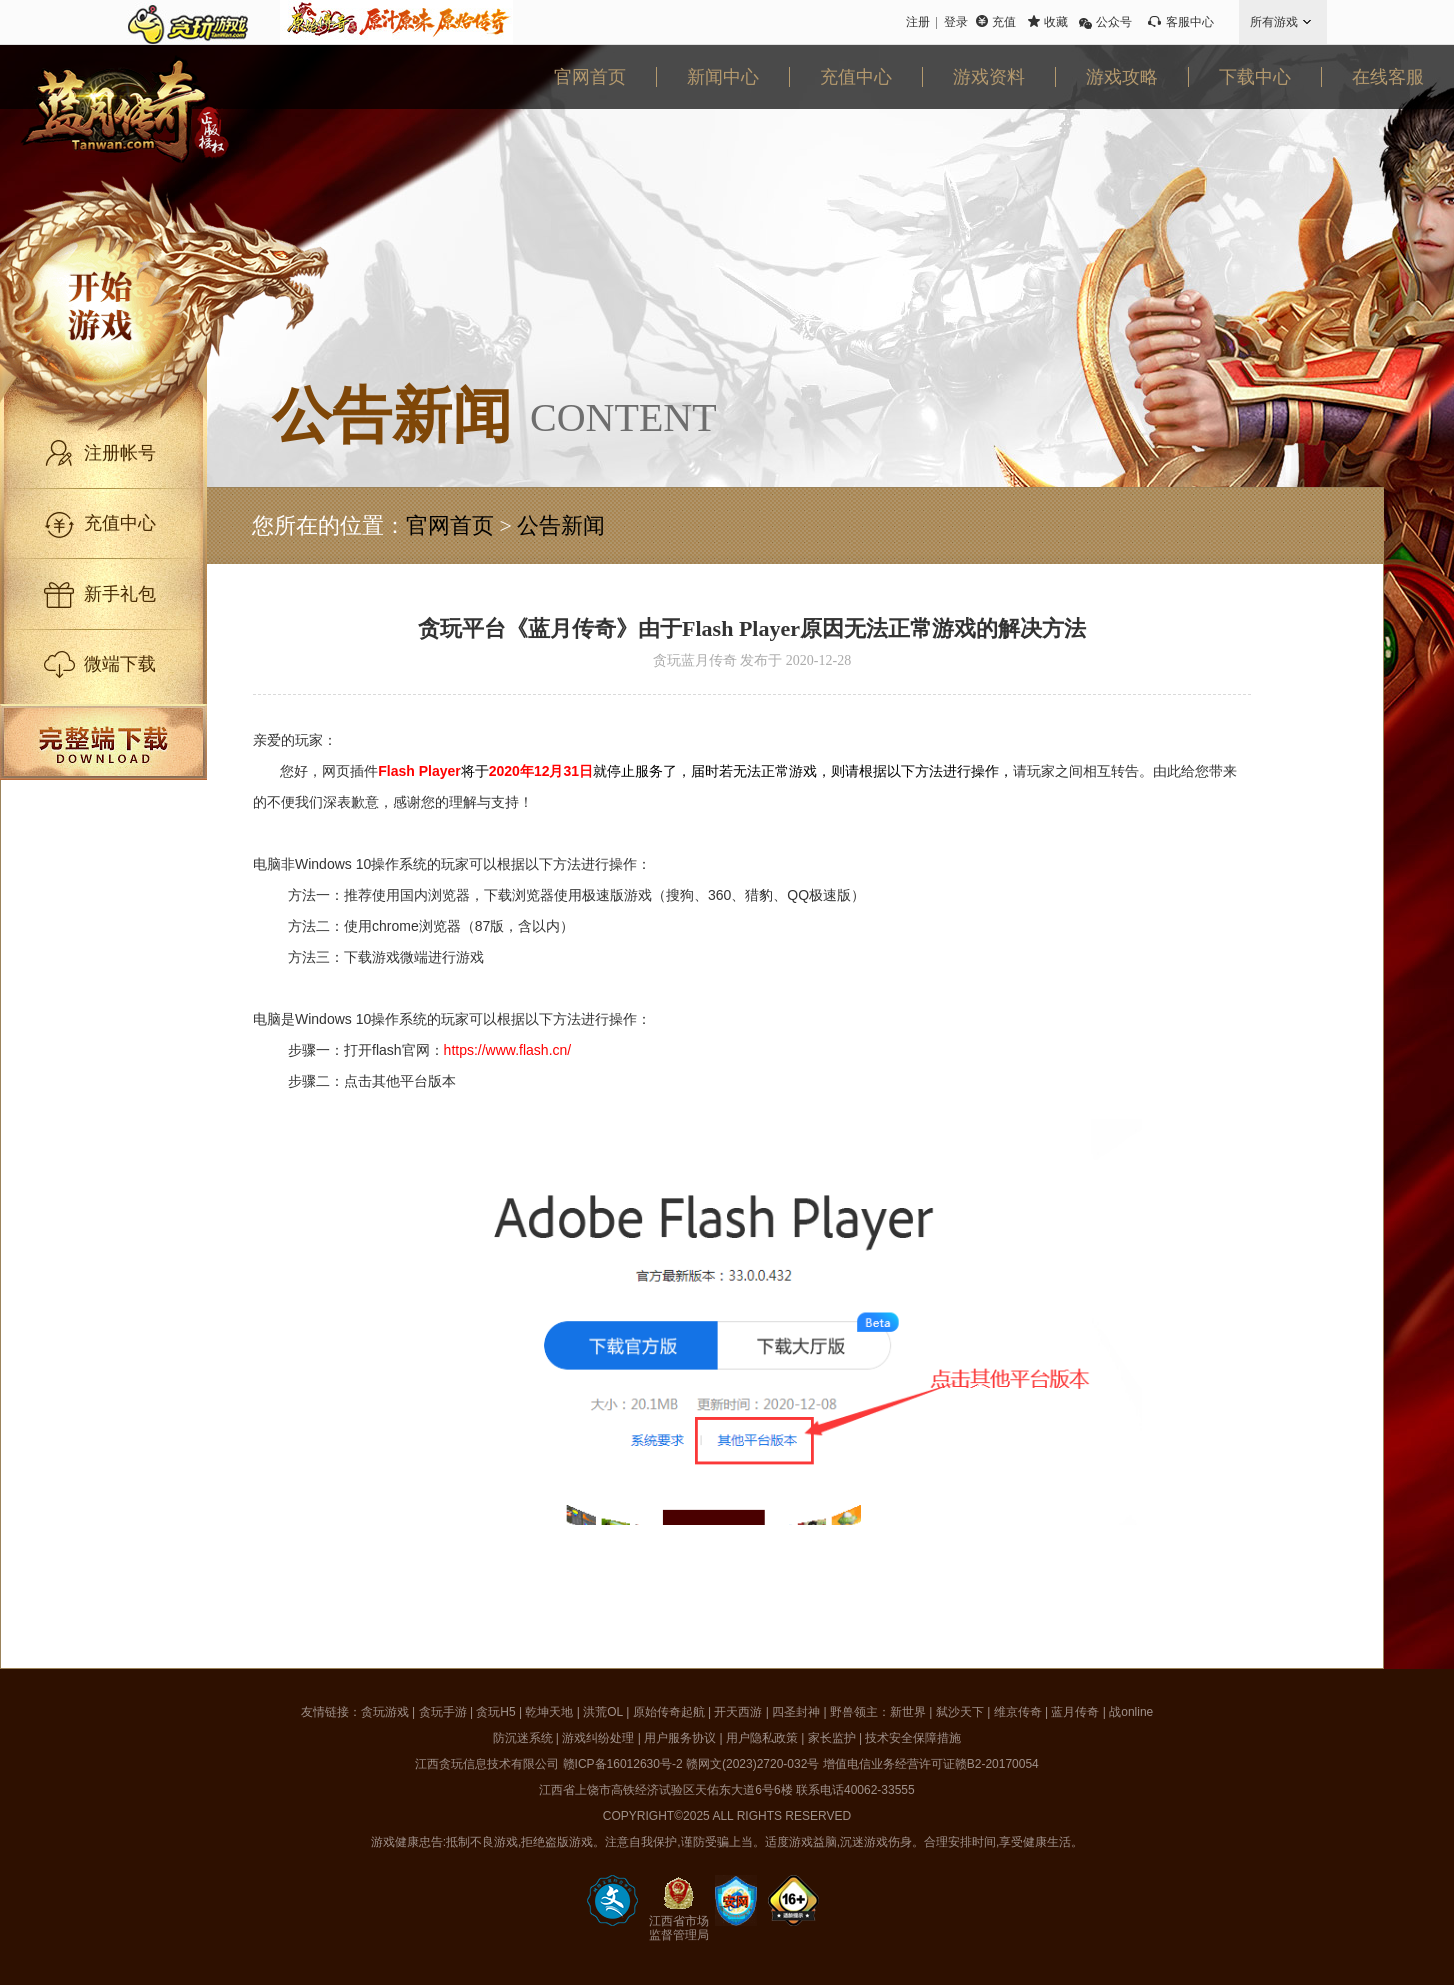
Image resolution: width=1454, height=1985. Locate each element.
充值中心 (856, 77)
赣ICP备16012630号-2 (623, 1764)
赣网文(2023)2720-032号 (752, 1764)
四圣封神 (796, 1712)
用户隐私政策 (762, 1738)
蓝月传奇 (1075, 1712)
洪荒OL (603, 1712)
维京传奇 (1018, 1712)
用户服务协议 (680, 1738)
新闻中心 (723, 77)
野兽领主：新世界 (878, 1712)
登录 (956, 22)
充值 (1004, 22)
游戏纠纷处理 (598, 1738)
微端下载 (120, 664)
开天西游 (738, 1712)
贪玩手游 (443, 1712)
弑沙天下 (960, 1712)
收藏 (1056, 22)
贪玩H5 (495, 1712)
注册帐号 (120, 453)
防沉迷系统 (523, 1738)
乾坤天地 (549, 1712)
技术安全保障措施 (913, 1738)
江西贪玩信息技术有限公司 (487, 1764)
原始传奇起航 (669, 1712)
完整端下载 (103, 742)
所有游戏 (1274, 22)
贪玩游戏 (385, 1712)
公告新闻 (561, 525)
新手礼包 (120, 594)
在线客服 (1388, 77)
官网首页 (590, 77)
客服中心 (1190, 22)
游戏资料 (989, 77)
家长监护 (832, 1738)
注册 (918, 22)
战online (1131, 1712)
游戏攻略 (1122, 77)
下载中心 (1255, 77)
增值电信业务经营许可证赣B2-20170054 (931, 1764)
